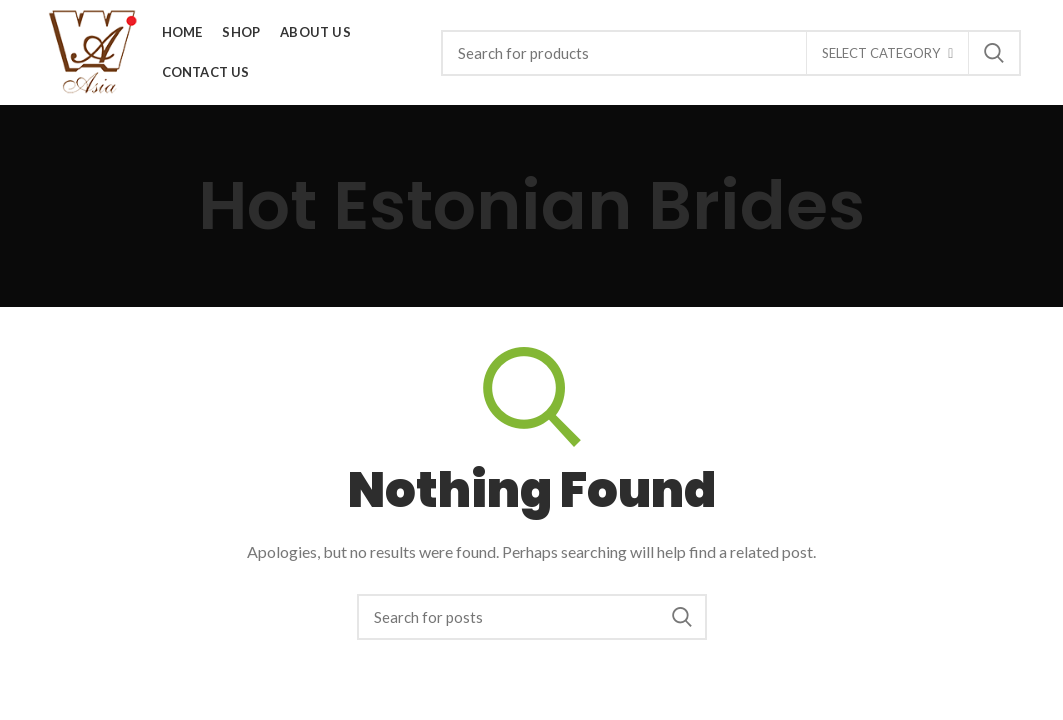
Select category (881, 53)
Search (994, 53)
